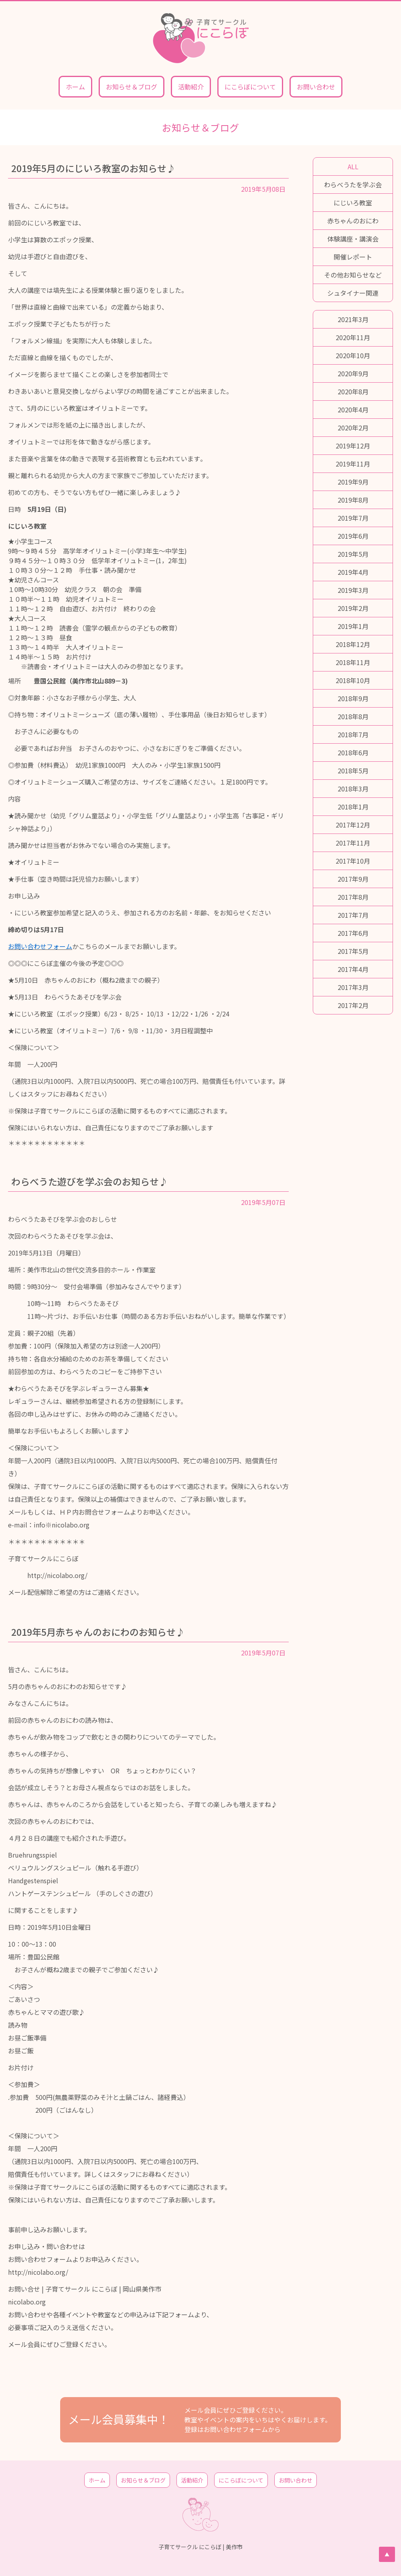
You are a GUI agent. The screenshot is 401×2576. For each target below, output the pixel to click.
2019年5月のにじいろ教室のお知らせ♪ (93, 168)
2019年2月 (353, 608)
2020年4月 (353, 409)
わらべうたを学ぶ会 (353, 184)
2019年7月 (353, 518)
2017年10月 (353, 861)
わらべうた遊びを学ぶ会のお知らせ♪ (89, 1181)
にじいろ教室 (353, 202)
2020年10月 (353, 355)
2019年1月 (353, 626)
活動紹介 (191, 86)
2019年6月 (353, 536)
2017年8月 (353, 897)
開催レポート (353, 257)
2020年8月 (353, 391)
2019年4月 (353, 572)
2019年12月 (353, 445)
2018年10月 (353, 680)
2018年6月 (353, 752)
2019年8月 (353, 500)
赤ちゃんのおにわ (353, 220)
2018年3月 (353, 788)
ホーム (75, 86)
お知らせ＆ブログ (131, 86)
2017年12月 (353, 825)
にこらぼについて (250, 86)
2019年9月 (353, 482)
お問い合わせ (316, 86)
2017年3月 (353, 987)
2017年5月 (353, 951)
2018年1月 (353, 806)
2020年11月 (353, 337)
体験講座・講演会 (353, 238)
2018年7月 (353, 734)
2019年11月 (353, 464)
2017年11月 (353, 843)
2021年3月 (353, 319)
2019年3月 (353, 590)
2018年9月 (353, 698)
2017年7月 (353, 915)
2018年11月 (353, 662)
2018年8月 (353, 716)
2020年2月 (353, 427)
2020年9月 (353, 373)
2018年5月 (353, 770)
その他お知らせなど (353, 275)
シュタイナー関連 (353, 293)
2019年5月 (353, 554)
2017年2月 (353, 1005)
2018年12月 (353, 644)
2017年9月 (353, 879)
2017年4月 (353, 969)
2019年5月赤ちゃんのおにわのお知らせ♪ (98, 1632)
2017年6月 (353, 933)
